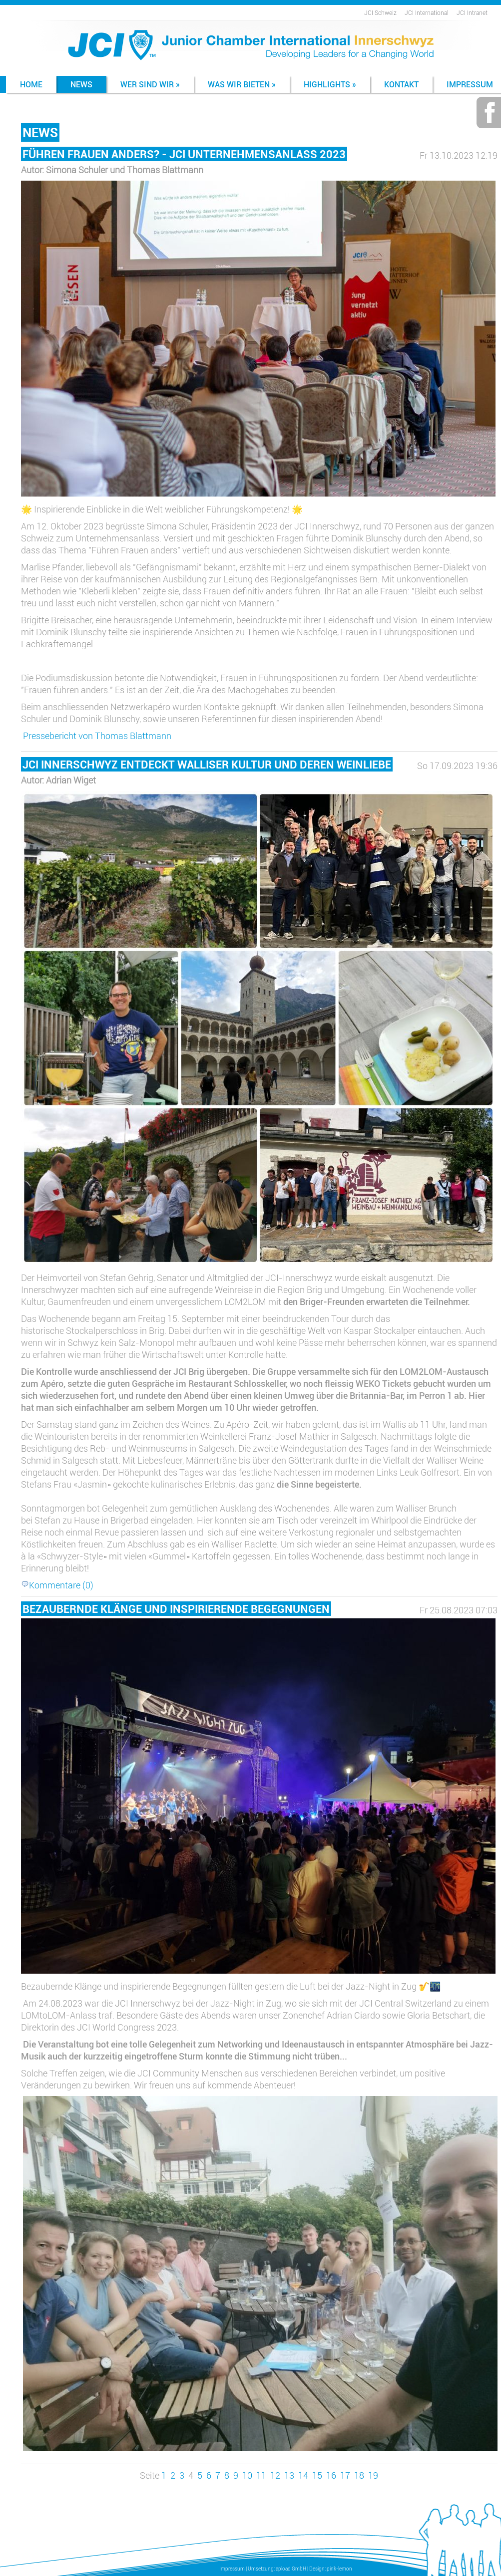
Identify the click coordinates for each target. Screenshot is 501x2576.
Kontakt (401, 84)
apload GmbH (291, 2569)
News (81, 84)
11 (261, 2475)
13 (289, 2475)
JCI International (427, 12)
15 (317, 2475)
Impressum (232, 2569)
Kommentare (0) (57, 1585)
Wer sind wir (150, 84)
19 (373, 2475)
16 (331, 2475)
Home (31, 84)
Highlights (330, 84)
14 (303, 2475)
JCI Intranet (472, 12)
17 (345, 2475)
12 (275, 2475)
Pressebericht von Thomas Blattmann (97, 736)
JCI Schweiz (380, 12)
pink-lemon (339, 2569)
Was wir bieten (242, 84)
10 (247, 2475)
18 (359, 2475)
